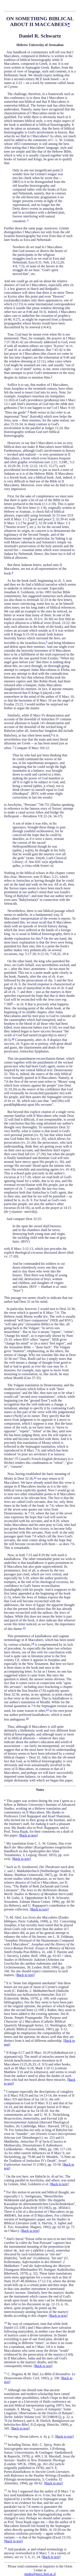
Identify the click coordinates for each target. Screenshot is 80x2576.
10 (13, 1038)
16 (27, 1718)
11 (16, 1457)
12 (34, 1477)
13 (24, 1627)
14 (32, 1643)
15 (47, 1709)
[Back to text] (28, 1835)
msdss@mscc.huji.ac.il (40, 2574)
